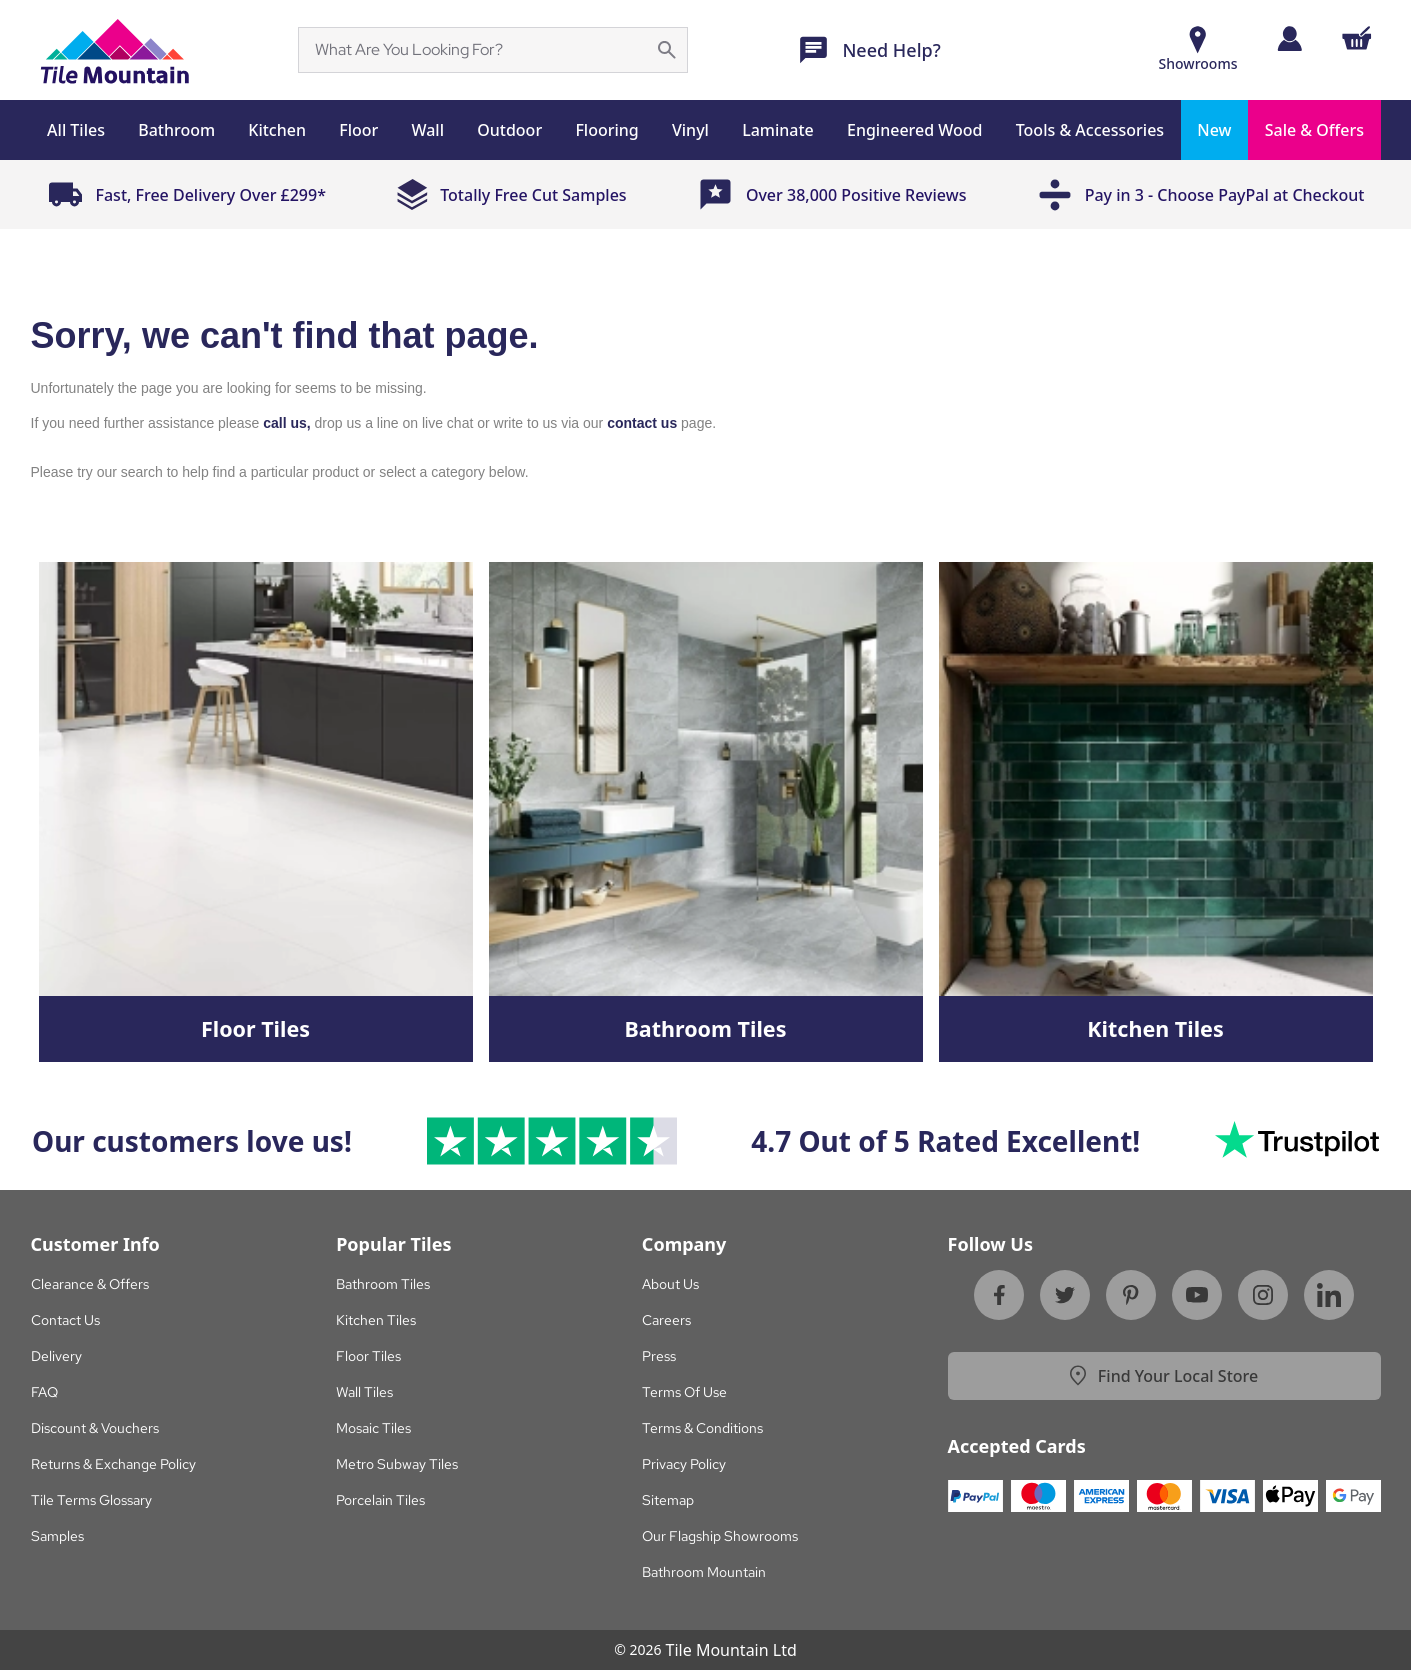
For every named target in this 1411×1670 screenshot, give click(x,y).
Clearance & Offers (90, 1284)
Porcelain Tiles (380, 1500)
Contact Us (65, 1320)
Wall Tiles (364, 1392)
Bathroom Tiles (383, 1284)
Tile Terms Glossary (91, 1500)
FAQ (44, 1392)
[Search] (481, 50)
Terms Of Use (684, 1392)
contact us (642, 423)
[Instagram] (1263, 1295)
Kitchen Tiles (376, 1320)
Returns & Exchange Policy (113, 1464)
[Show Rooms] (1198, 50)
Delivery (56, 1356)
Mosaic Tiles (373, 1428)
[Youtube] (1197, 1295)
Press (659, 1356)
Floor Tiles (368, 1356)
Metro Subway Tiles (397, 1464)
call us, (286, 423)
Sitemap (668, 1500)
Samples (57, 1536)
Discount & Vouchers (95, 1428)
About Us (670, 1284)
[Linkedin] (1329, 1295)
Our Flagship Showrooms (720, 1536)
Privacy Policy (684, 1464)
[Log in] (1289, 38)
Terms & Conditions (702, 1428)
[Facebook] (999, 1295)
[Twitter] (1065, 1295)
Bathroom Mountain (704, 1572)
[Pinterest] (1131, 1295)
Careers (666, 1320)
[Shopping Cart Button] (1357, 38)
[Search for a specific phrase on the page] (667, 50)
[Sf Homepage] (114, 50)
